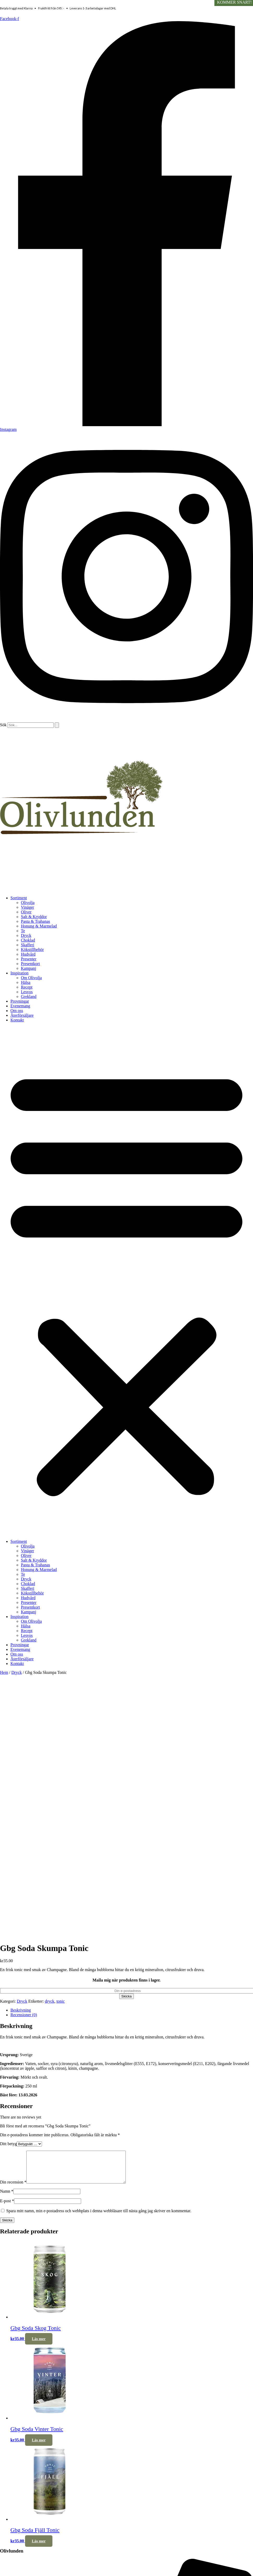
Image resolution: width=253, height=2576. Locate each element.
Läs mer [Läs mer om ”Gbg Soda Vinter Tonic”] (39, 2446)
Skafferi (27, 945)
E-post (7, 2207)
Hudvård (28, 954)
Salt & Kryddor (34, 916)
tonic (60, 2001)
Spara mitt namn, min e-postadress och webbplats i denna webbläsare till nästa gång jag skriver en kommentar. (98, 2217)
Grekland (29, 996)
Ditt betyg (8, 2143)
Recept (26, 987)
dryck (49, 2001)
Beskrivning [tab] (20, 2010)
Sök (3, 725)
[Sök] (57, 725)
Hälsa (25, 982)
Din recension (13, 2188)
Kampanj (28, 968)
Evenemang (20, 1006)
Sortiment (18, 898)
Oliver (26, 912)
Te (23, 931)
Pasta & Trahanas (35, 921)
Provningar (19, 1001)
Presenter (29, 959)
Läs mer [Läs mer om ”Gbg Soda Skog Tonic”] (39, 2345)
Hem (4, 1672)
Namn (6, 2197)
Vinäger (27, 907)
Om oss (16, 1010)
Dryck (26, 935)
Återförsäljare (22, 1015)
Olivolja (27, 902)
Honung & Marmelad (39, 926)
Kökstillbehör (32, 949)
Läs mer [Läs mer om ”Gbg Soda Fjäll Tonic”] (39, 2547)
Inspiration (19, 973)
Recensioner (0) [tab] (23, 2015)
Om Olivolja (31, 977)
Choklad (28, 940)
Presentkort (30, 963)
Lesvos (27, 992)
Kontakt (17, 1020)
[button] (126, 1281)
